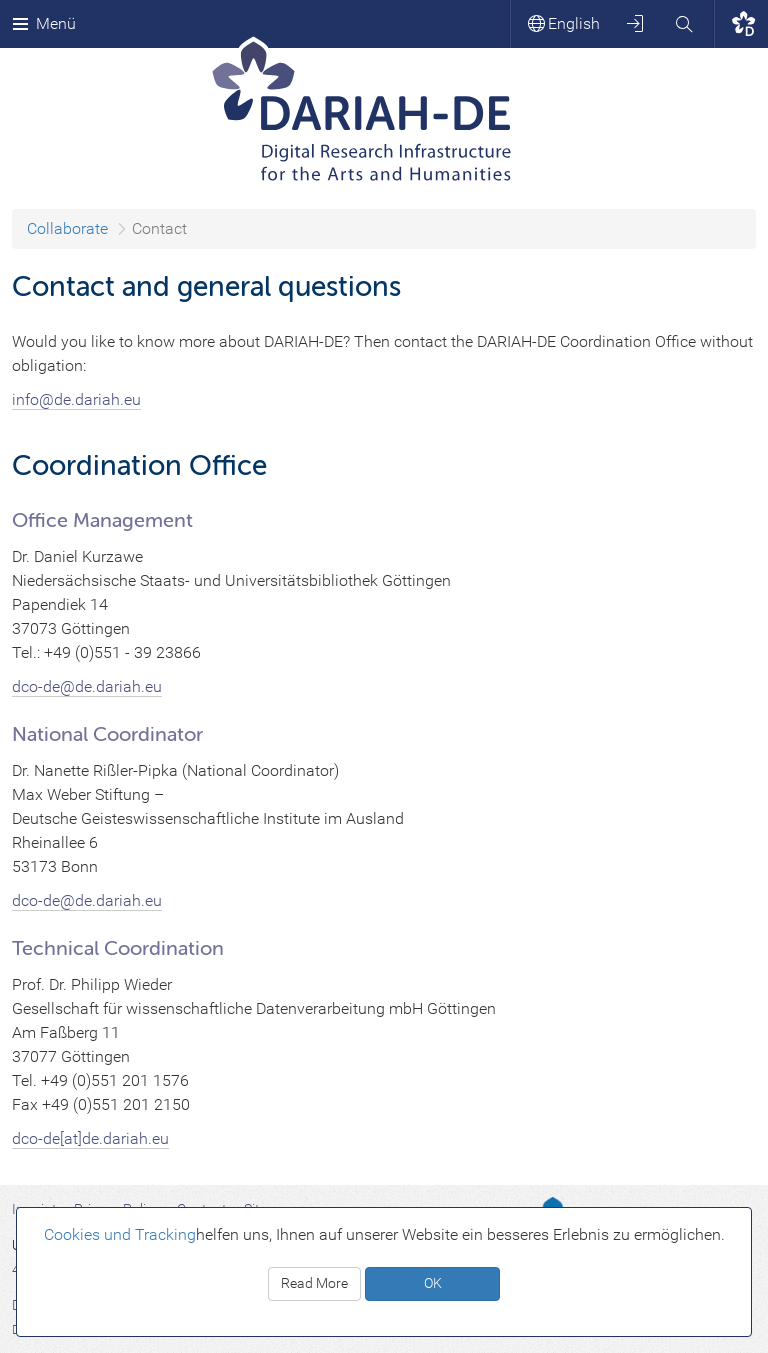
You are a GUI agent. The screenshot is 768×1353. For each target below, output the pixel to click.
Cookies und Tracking (120, 1234)
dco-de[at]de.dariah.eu (90, 1138)
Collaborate (67, 228)
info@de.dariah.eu (76, 399)
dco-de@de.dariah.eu (87, 900)
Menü (44, 23)
